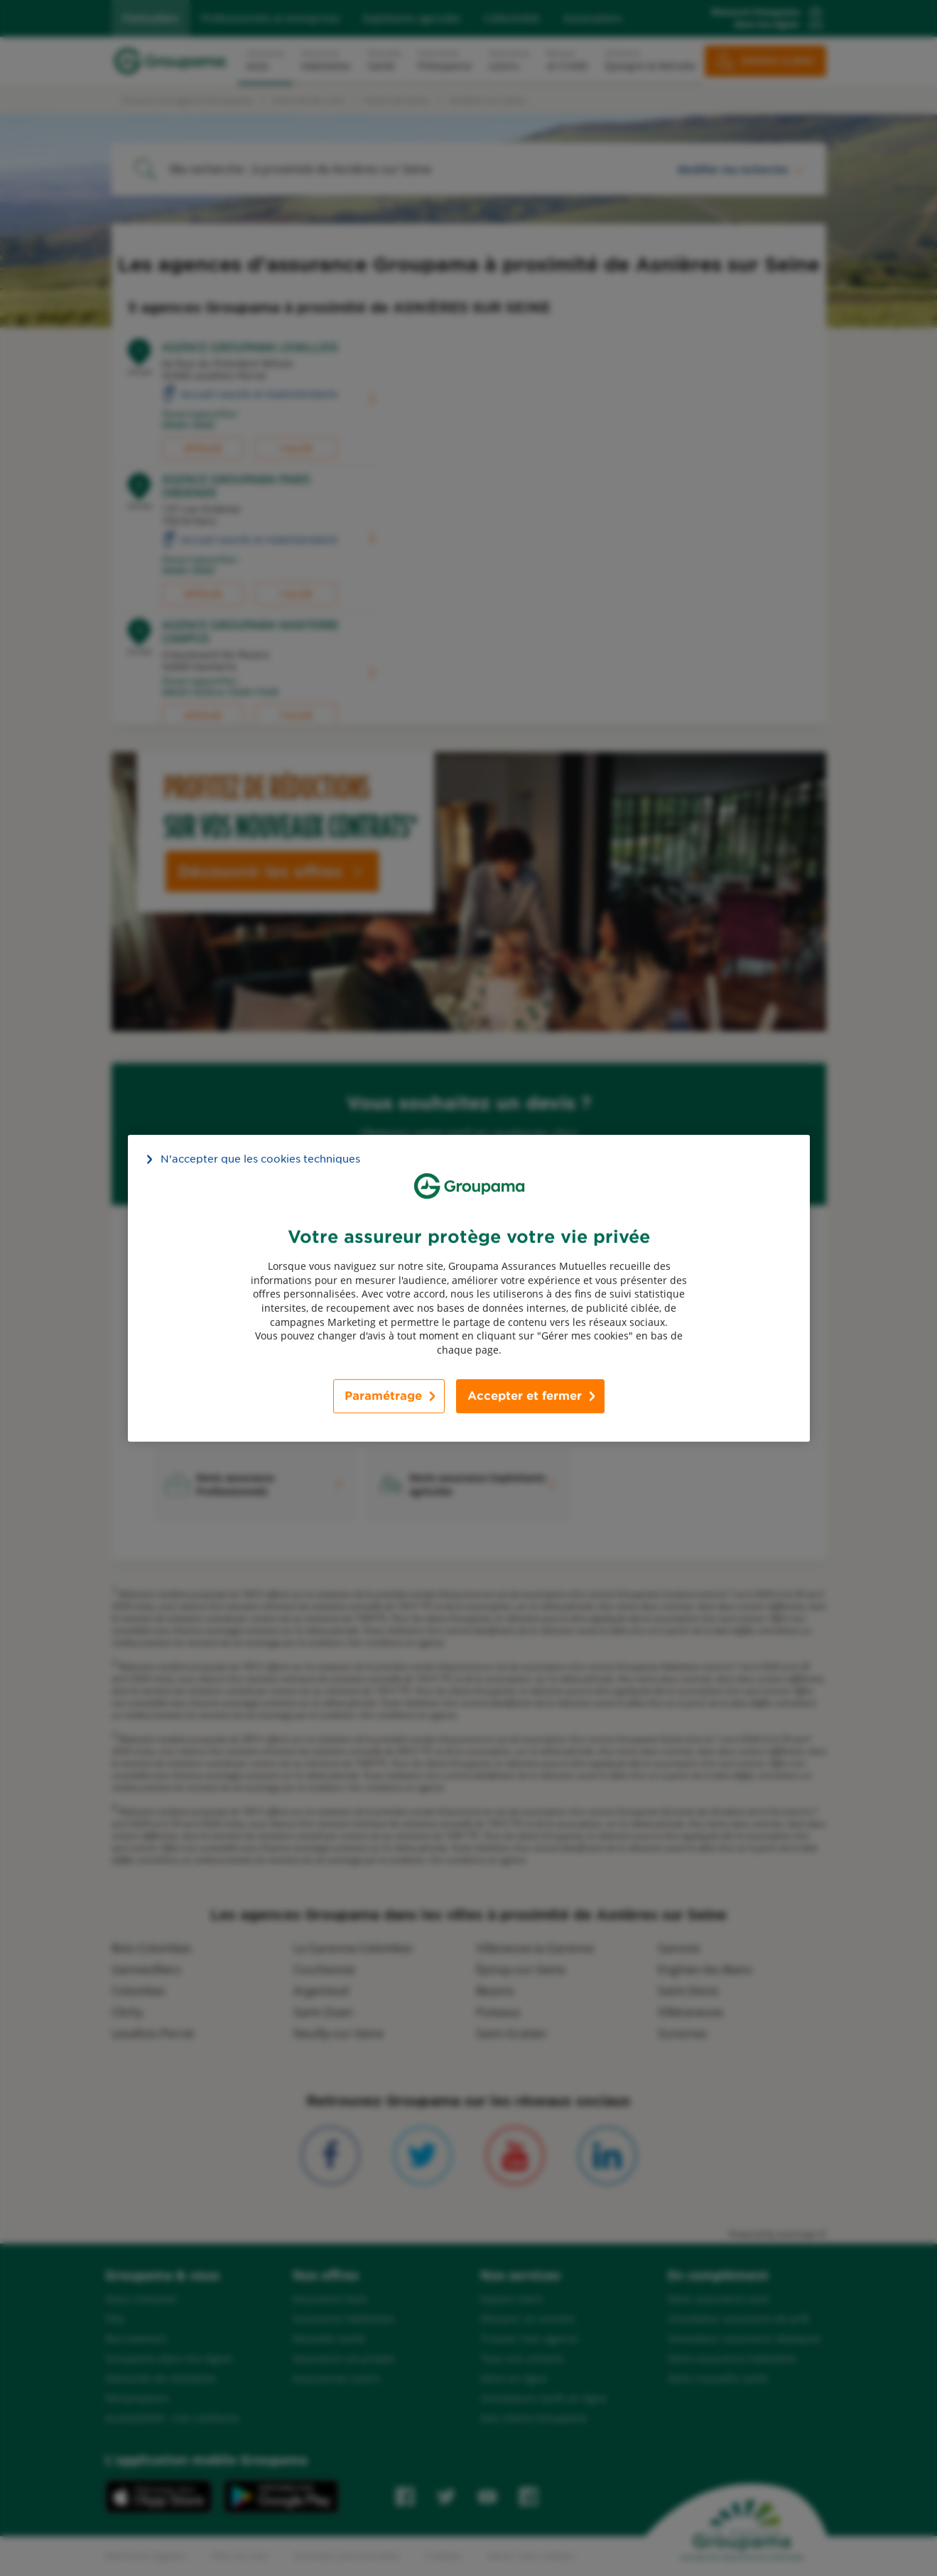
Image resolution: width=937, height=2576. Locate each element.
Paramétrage (383, 1396)
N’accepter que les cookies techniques (260, 1158)
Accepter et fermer (524, 1396)
